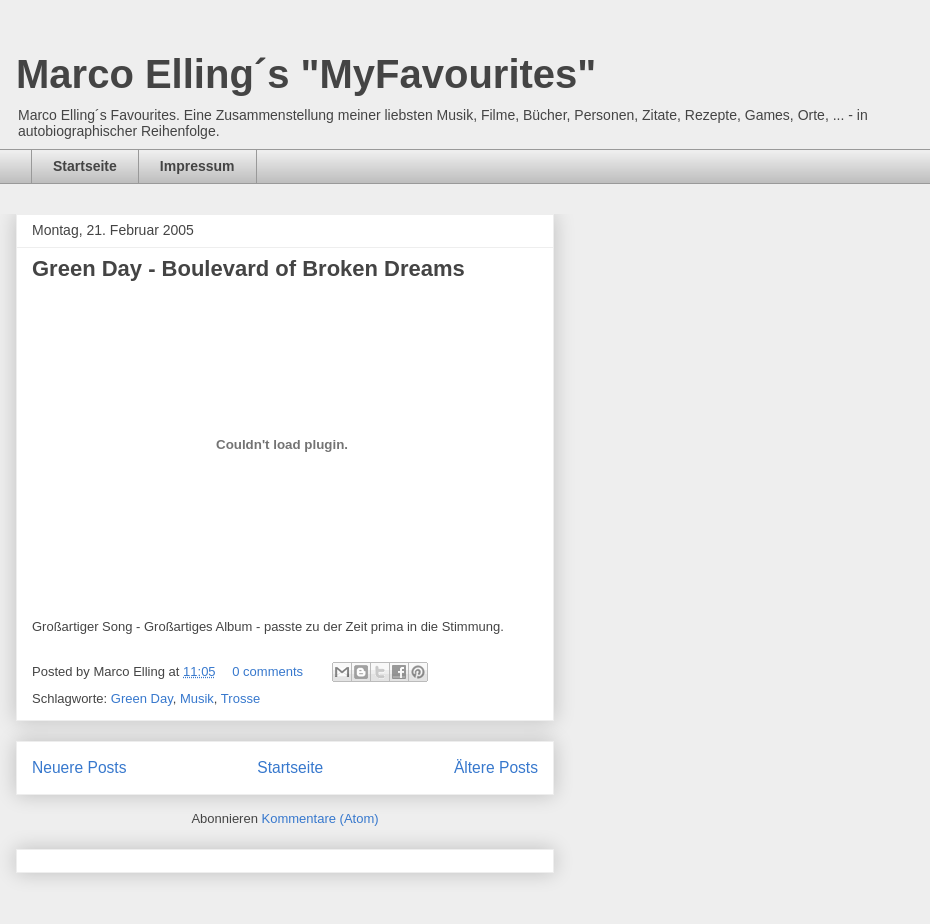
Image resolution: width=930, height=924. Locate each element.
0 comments (267, 671)
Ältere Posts (496, 767)
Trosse (240, 698)
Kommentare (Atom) (320, 818)
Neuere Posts (79, 767)
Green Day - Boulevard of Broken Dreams (248, 268)
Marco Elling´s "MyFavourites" (306, 74)
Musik (197, 698)
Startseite (85, 166)
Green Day (142, 698)
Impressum (197, 166)
